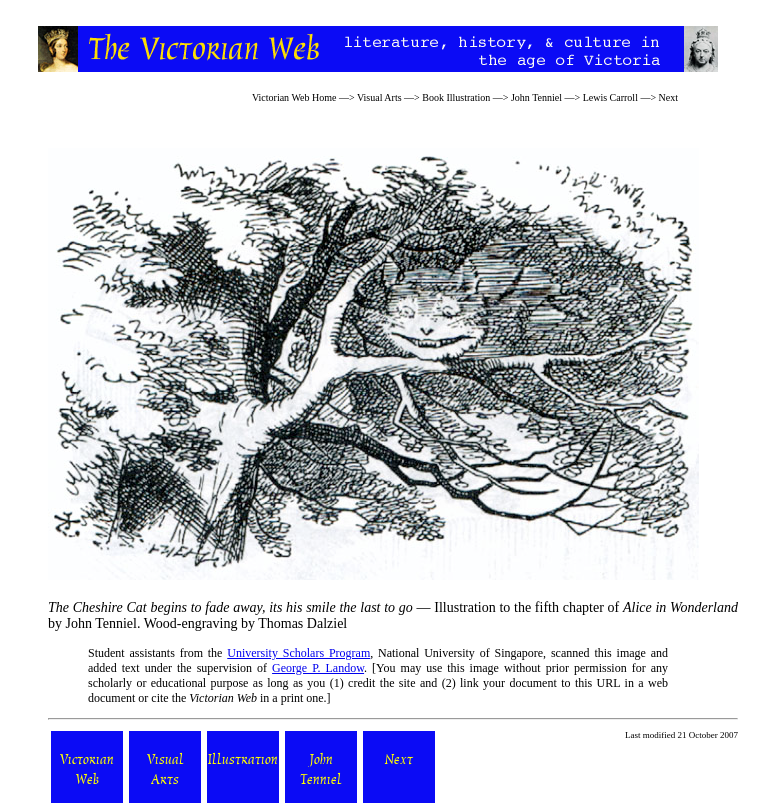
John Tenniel (536, 97)
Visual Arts (379, 97)
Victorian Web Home (294, 97)
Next (668, 97)
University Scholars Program (298, 653)
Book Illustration (456, 97)
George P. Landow (318, 668)
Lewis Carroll (610, 97)
